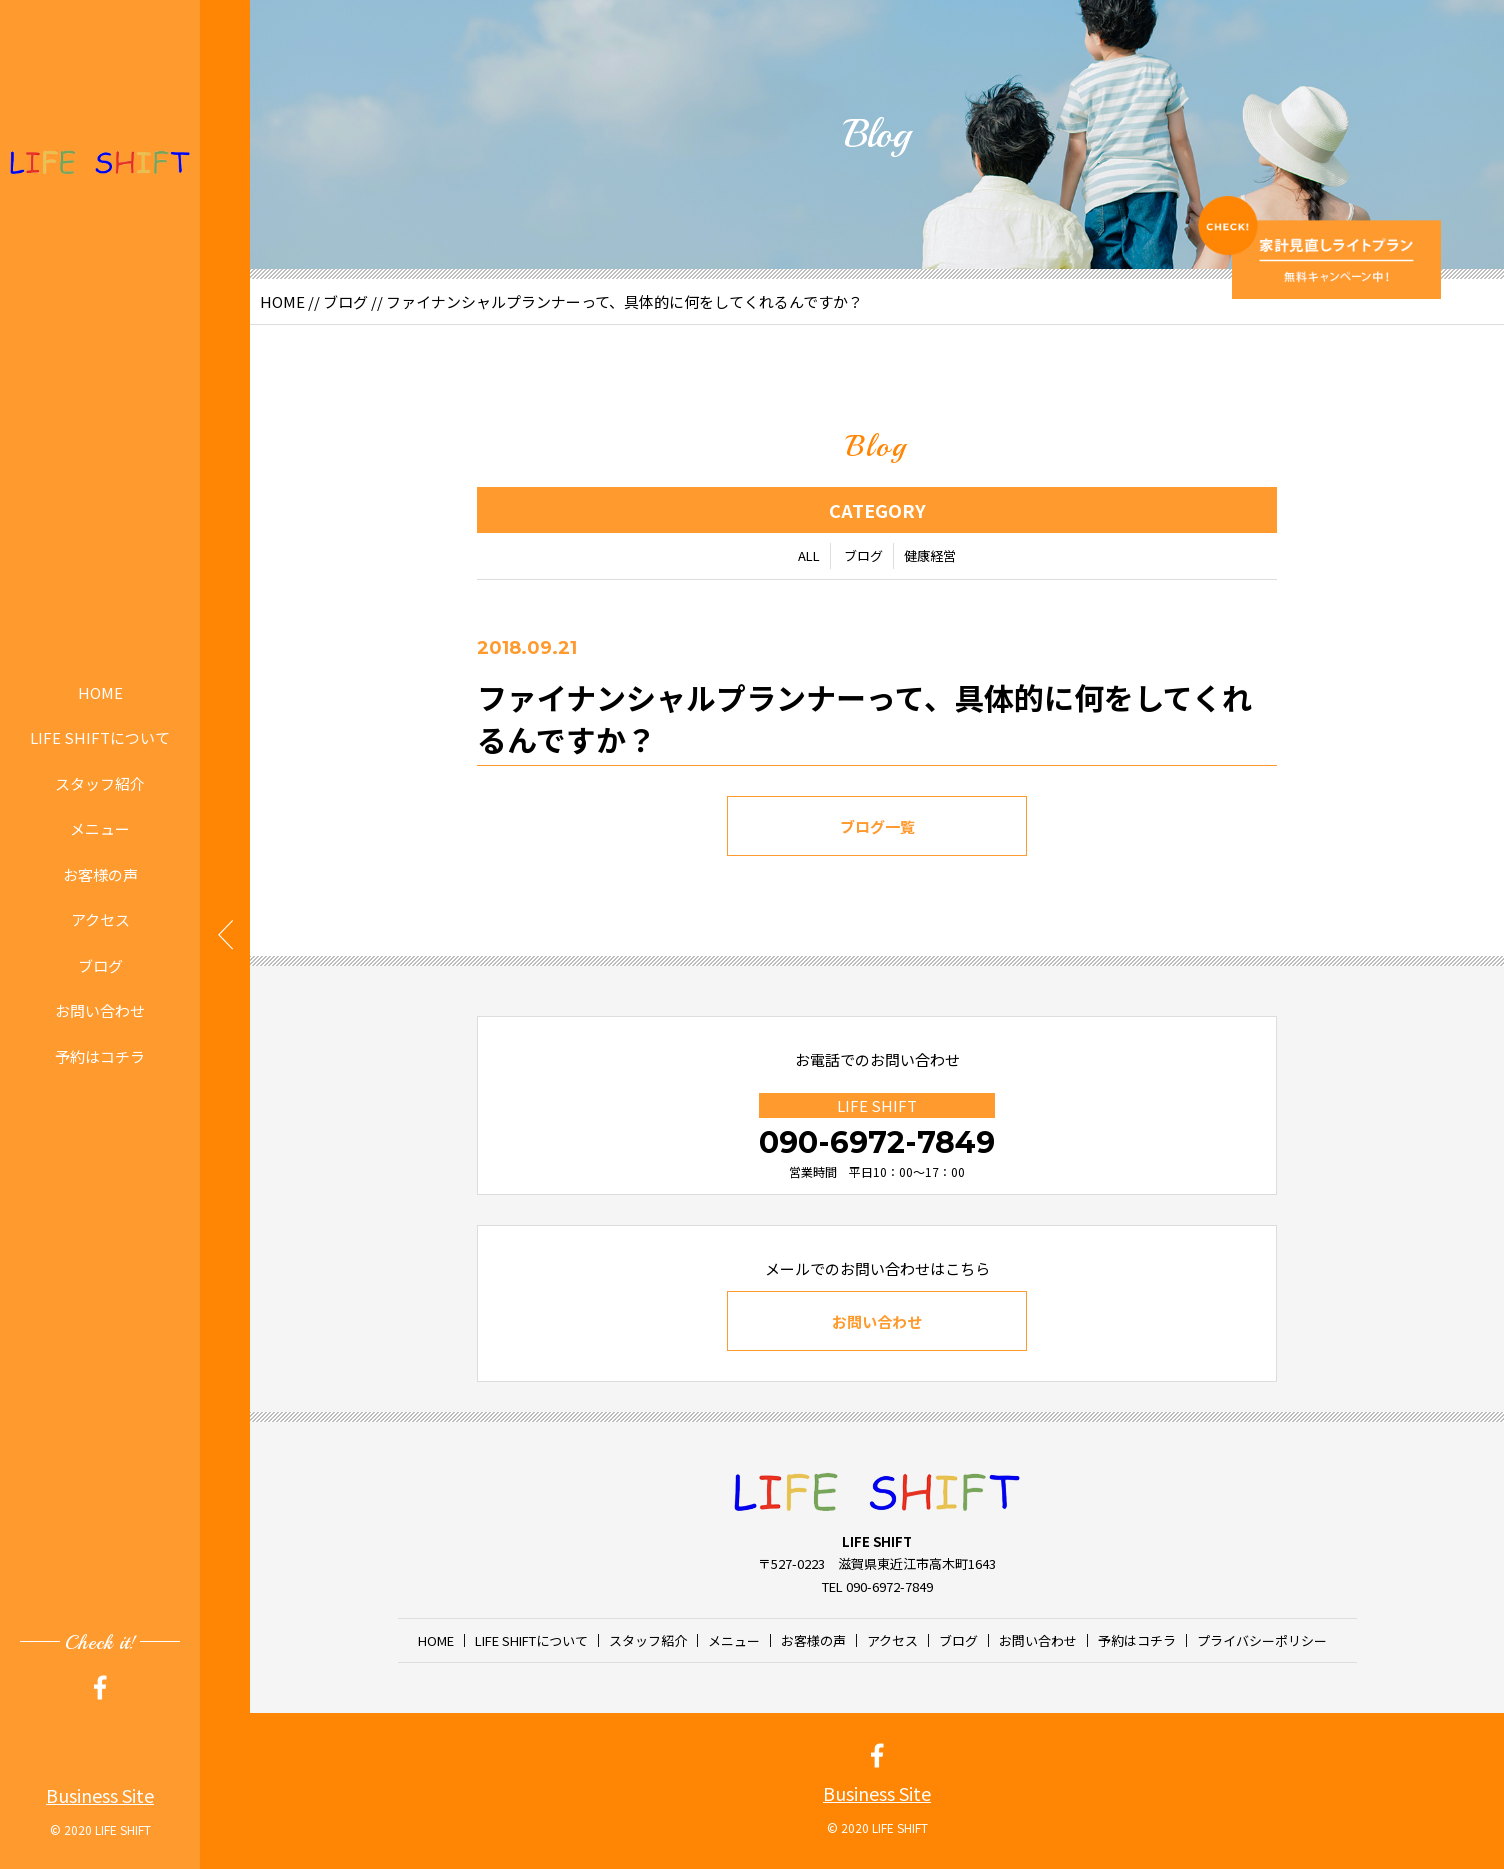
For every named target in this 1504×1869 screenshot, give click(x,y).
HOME (100, 692)
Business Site (100, 1795)
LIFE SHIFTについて (100, 737)
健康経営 (930, 559)
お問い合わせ (100, 1010)
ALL (809, 559)
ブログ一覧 (877, 830)
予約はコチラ (100, 1056)
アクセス (100, 919)
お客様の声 (100, 874)
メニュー (100, 828)
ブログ (100, 965)
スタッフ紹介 (100, 783)
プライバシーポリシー (1262, 1640)
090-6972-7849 (877, 1142)
